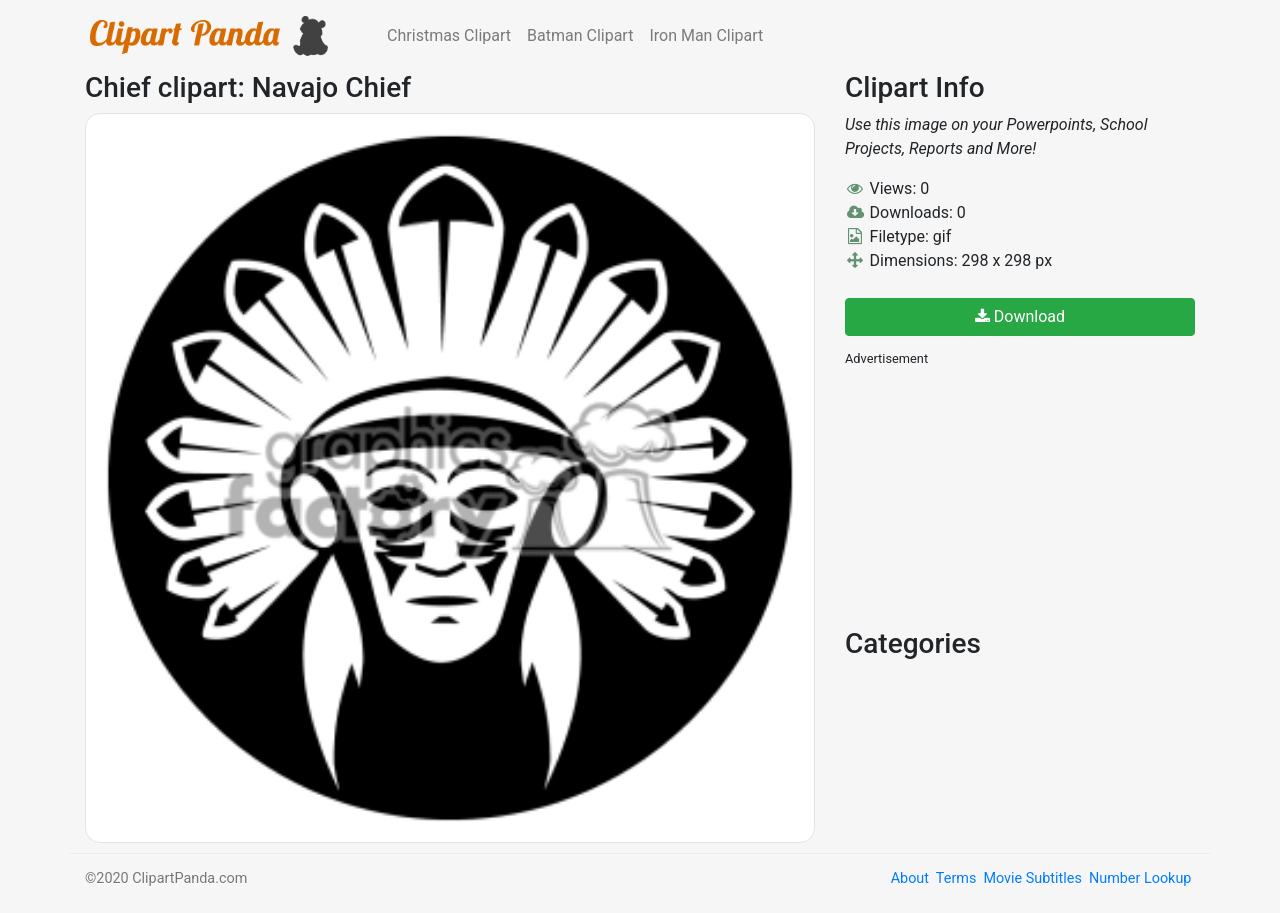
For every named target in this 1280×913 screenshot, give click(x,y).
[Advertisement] (995, 495)
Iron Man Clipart (706, 35)
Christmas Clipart (449, 35)
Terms (956, 878)
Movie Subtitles (1032, 878)
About (910, 878)
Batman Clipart (580, 35)
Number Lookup (1140, 878)
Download (1020, 316)
